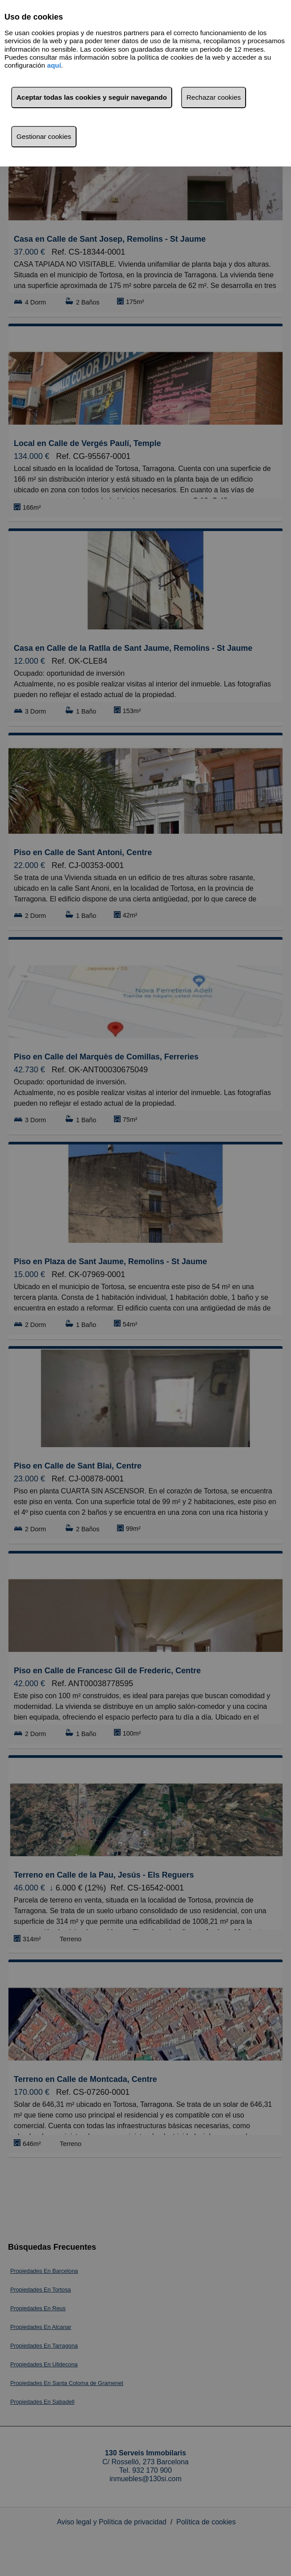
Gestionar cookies (43, 136)
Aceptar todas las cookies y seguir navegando (91, 97)
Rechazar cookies (213, 97)
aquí (54, 65)
